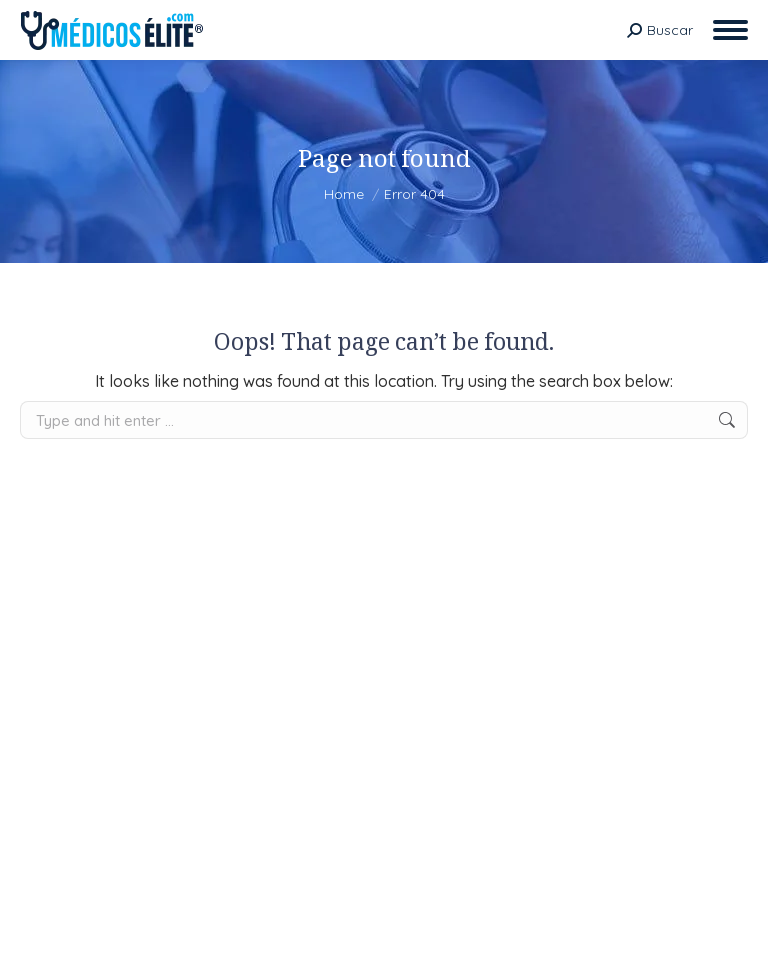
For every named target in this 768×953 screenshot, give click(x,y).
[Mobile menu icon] (730, 30)
